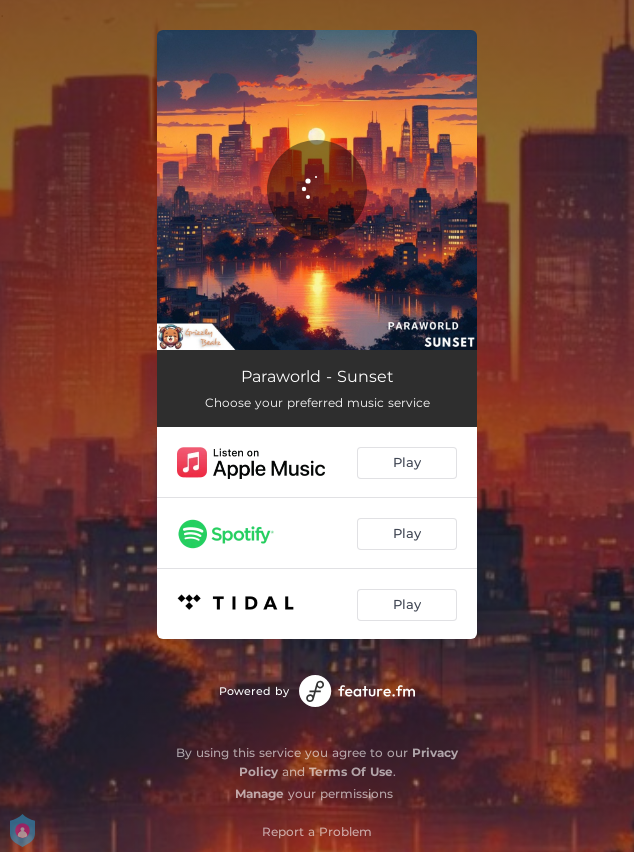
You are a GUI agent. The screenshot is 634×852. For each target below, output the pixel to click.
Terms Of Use (351, 771)
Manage (259, 793)
